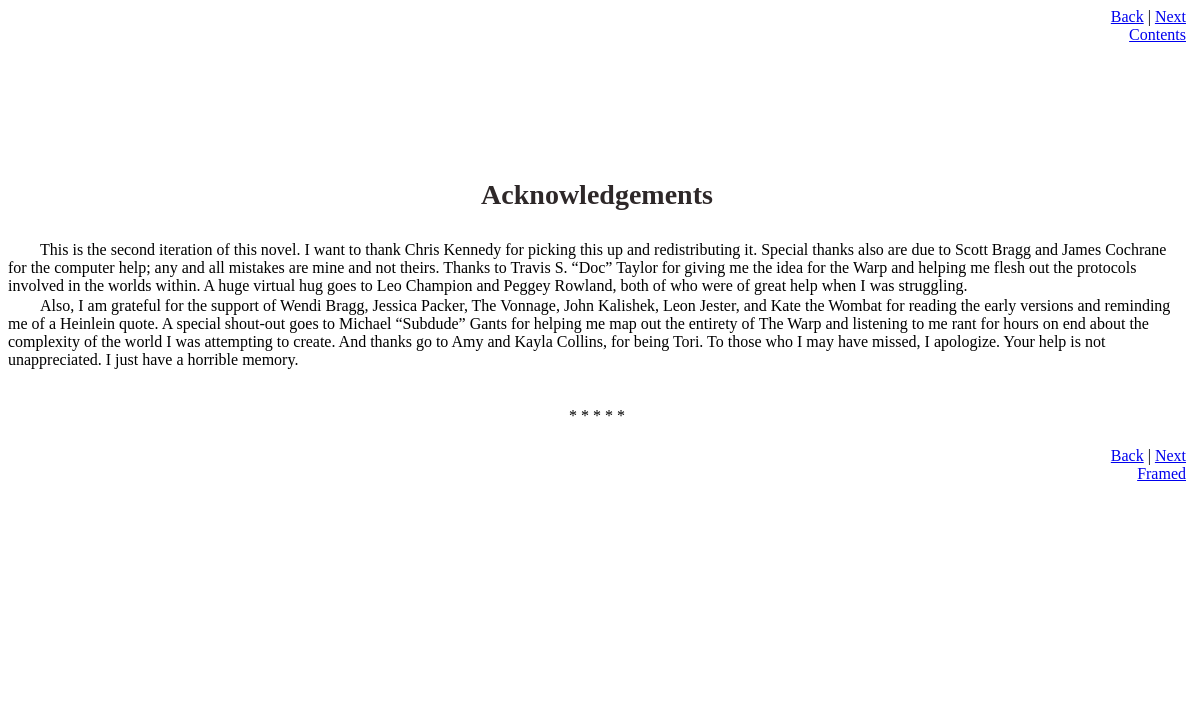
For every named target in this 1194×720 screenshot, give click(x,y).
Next (1170, 16)
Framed (1161, 473)
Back (1127, 16)
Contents (1157, 34)
